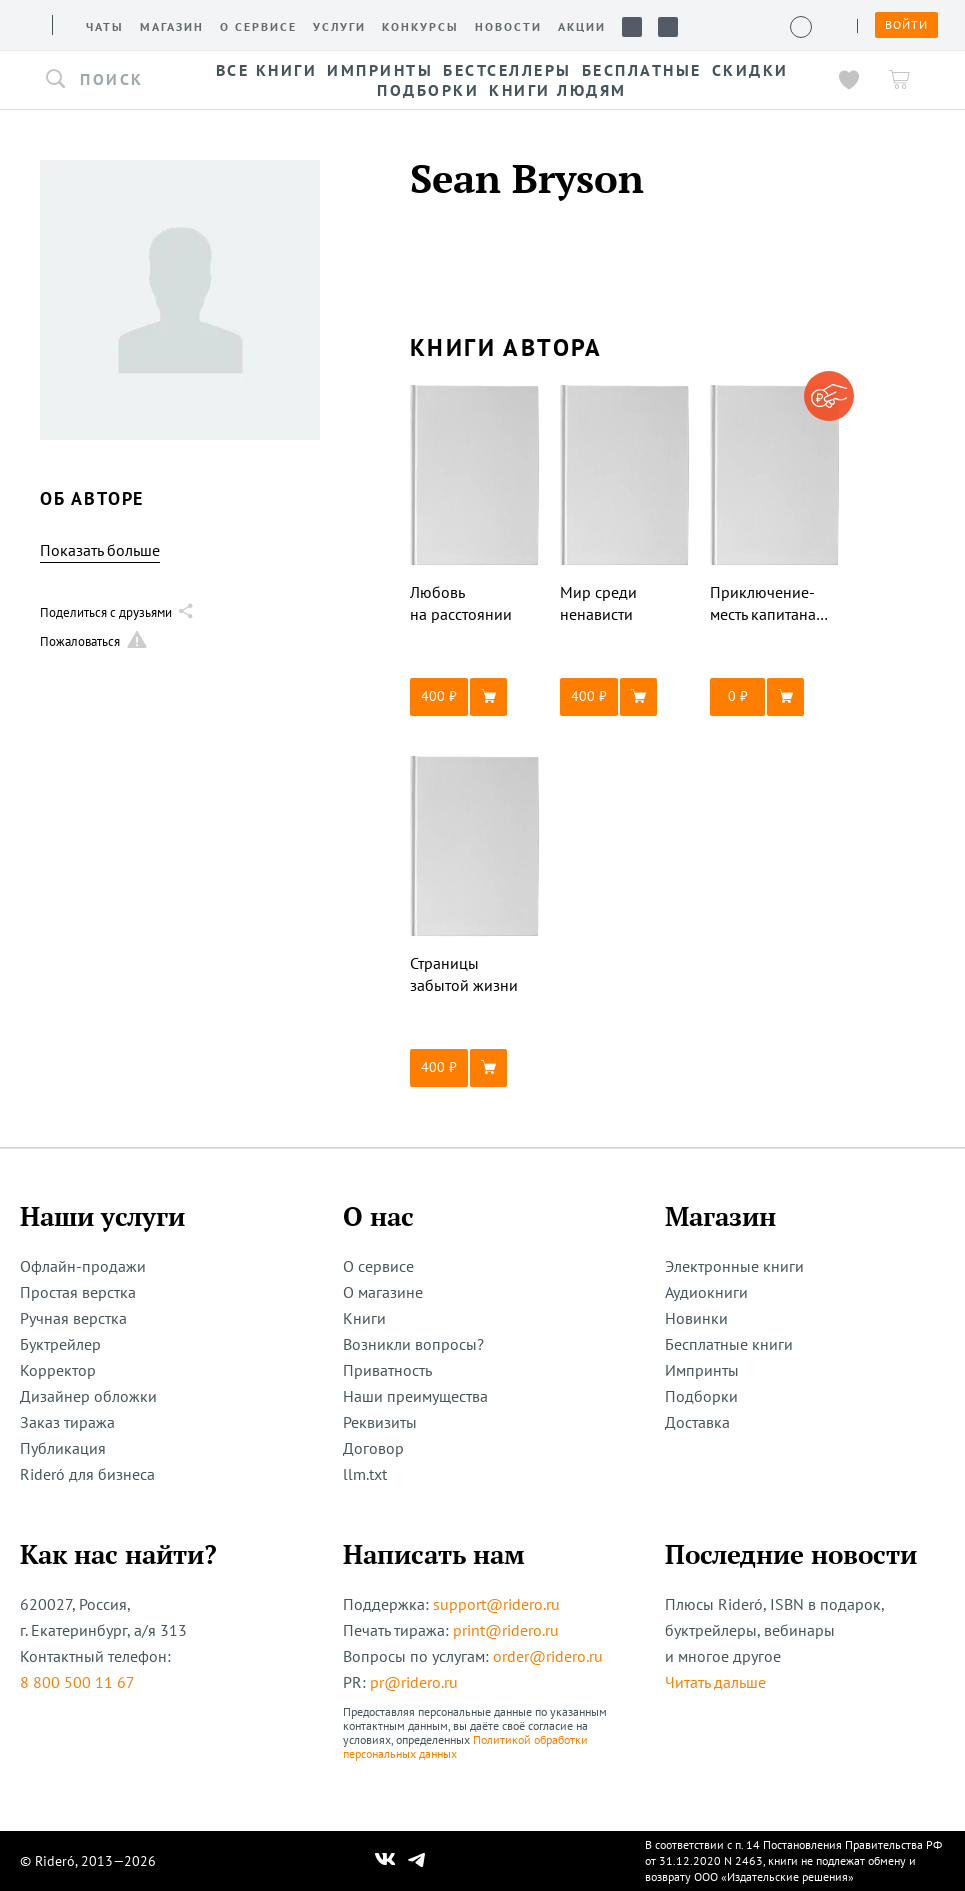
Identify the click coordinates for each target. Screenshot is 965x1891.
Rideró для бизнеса (87, 1474)
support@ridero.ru (496, 1604)
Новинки (696, 1318)
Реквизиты (380, 1422)
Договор (373, 1448)
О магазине (383, 1292)
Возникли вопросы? (413, 1344)
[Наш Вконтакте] (385, 1861)
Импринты (702, 1370)
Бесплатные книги (729, 1344)
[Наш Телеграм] (416, 1861)
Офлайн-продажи (83, 1266)
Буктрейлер (60, 1344)
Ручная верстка (73, 1318)
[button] (110, 80)
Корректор (58, 1370)
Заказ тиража (67, 1422)
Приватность (387, 1370)
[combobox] (110, 80)
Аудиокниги (706, 1292)
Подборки (701, 1396)
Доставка (697, 1422)
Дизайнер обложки (88, 1396)
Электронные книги (734, 1266)
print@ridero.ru (506, 1630)
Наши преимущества (415, 1396)
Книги (364, 1318)
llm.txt (365, 1474)
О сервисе (378, 1266)
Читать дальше (715, 1682)
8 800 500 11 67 (77, 1682)
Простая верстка (78, 1292)
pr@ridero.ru (414, 1682)
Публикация (63, 1448)
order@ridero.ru (548, 1656)
